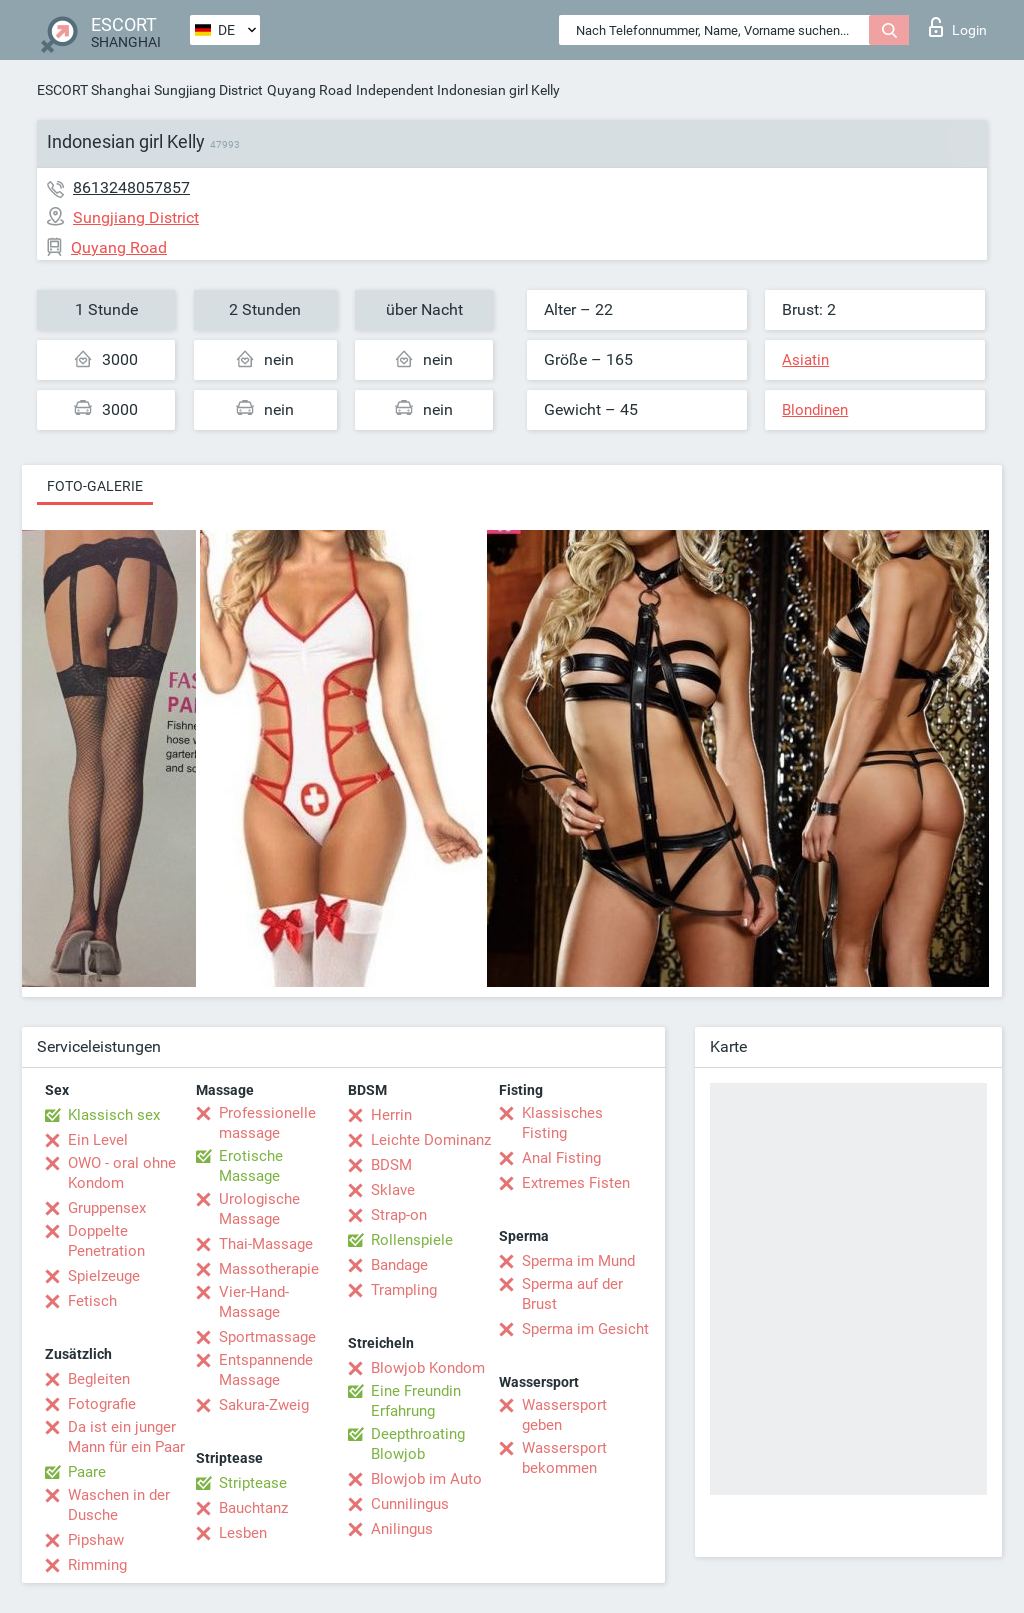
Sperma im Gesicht (585, 1329)
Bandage (399, 1265)
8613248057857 (131, 187)
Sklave (393, 1190)
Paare (87, 1472)
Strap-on (399, 1215)
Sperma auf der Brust (572, 1294)
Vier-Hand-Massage (254, 1302)
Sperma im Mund (578, 1261)
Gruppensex (107, 1208)
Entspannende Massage (266, 1370)
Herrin (391, 1115)
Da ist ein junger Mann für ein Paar (126, 1437)
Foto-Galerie (95, 486)
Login (958, 27)
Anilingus (402, 1529)
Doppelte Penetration (106, 1241)
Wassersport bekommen (564, 1458)
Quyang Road (309, 90)
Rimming (97, 1565)
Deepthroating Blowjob (418, 1444)
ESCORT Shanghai (93, 90)
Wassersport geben (564, 1415)
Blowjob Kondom (428, 1368)
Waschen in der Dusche (119, 1505)
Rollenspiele (412, 1240)
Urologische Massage (259, 1209)
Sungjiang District (208, 90)
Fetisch (92, 1301)
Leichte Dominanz (431, 1140)
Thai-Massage (266, 1244)
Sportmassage (267, 1337)
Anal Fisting (561, 1158)
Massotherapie (269, 1269)
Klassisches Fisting (562, 1123)
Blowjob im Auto (426, 1479)
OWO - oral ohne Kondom (122, 1173)
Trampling (404, 1290)
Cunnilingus (410, 1504)
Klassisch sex (114, 1115)
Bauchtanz (253, 1508)
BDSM (391, 1165)
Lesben (243, 1533)
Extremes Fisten (576, 1183)
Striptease (253, 1483)
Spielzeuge (104, 1276)
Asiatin (805, 360)
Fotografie (102, 1404)
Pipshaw (96, 1540)
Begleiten (99, 1379)
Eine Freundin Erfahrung (416, 1401)
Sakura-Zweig (264, 1405)
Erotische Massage (251, 1166)
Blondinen (815, 410)
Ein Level (98, 1140)
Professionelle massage (267, 1123)
